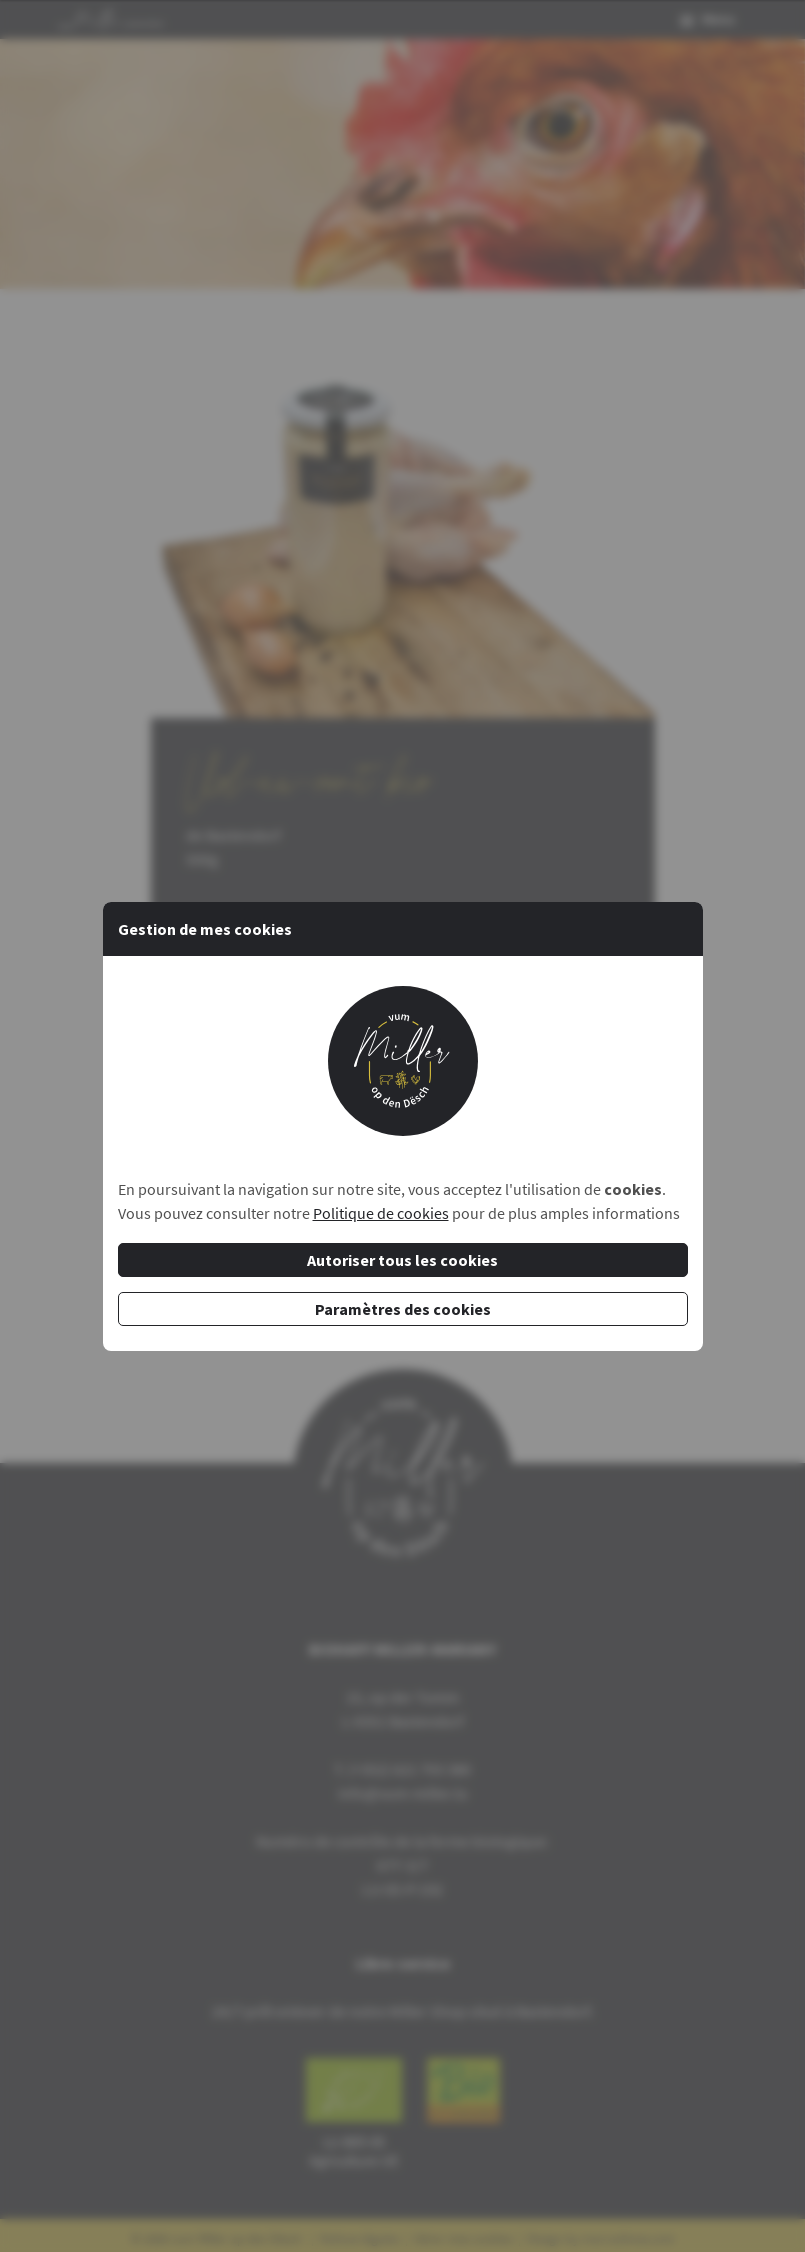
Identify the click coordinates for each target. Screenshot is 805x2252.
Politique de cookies (381, 1213)
